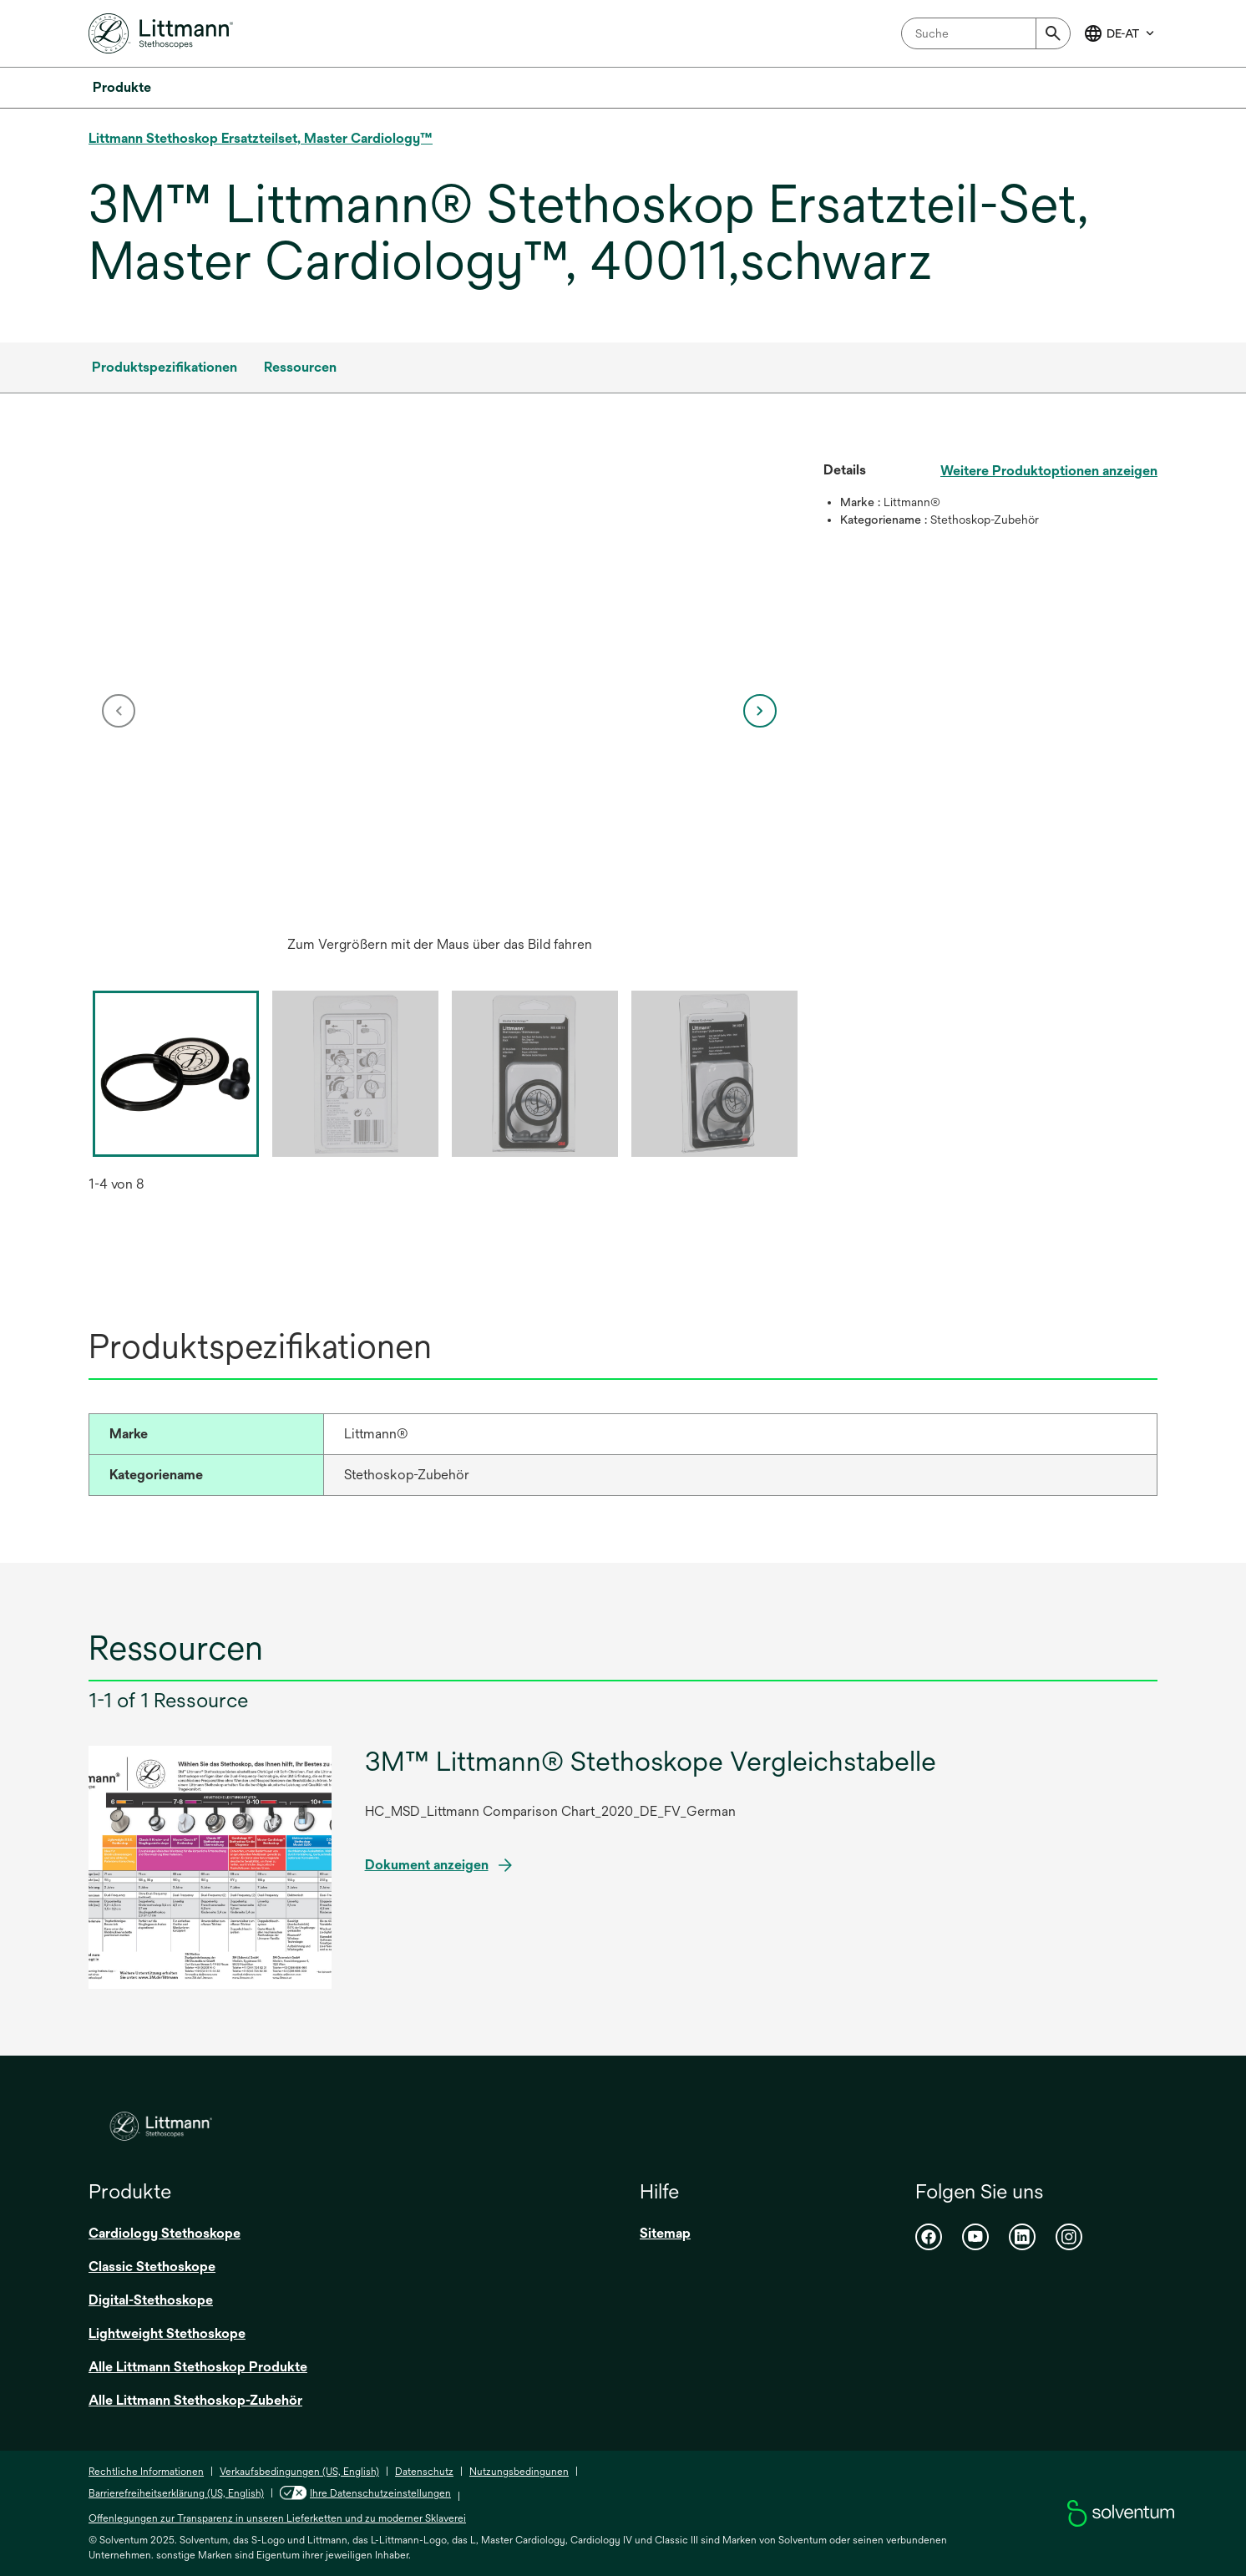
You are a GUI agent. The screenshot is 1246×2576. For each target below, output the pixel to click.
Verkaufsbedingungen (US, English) (299, 2471)
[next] (760, 711)
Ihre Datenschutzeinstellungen (365, 2493)
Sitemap (665, 2233)
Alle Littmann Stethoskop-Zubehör (195, 2400)
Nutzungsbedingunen (519, 2471)
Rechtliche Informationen (146, 2471)
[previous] (118, 711)
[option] (439, 710)
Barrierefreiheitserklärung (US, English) (176, 2493)
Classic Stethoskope (152, 2266)
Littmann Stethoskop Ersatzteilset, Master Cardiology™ (261, 138)
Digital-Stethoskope (151, 2300)
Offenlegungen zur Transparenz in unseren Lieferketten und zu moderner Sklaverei (277, 2518)
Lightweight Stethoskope (167, 2333)
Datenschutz (424, 2471)
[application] (439, 694)
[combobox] (986, 33)
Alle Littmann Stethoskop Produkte (198, 2367)
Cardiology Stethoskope (165, 2233)
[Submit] (1053, 33)
